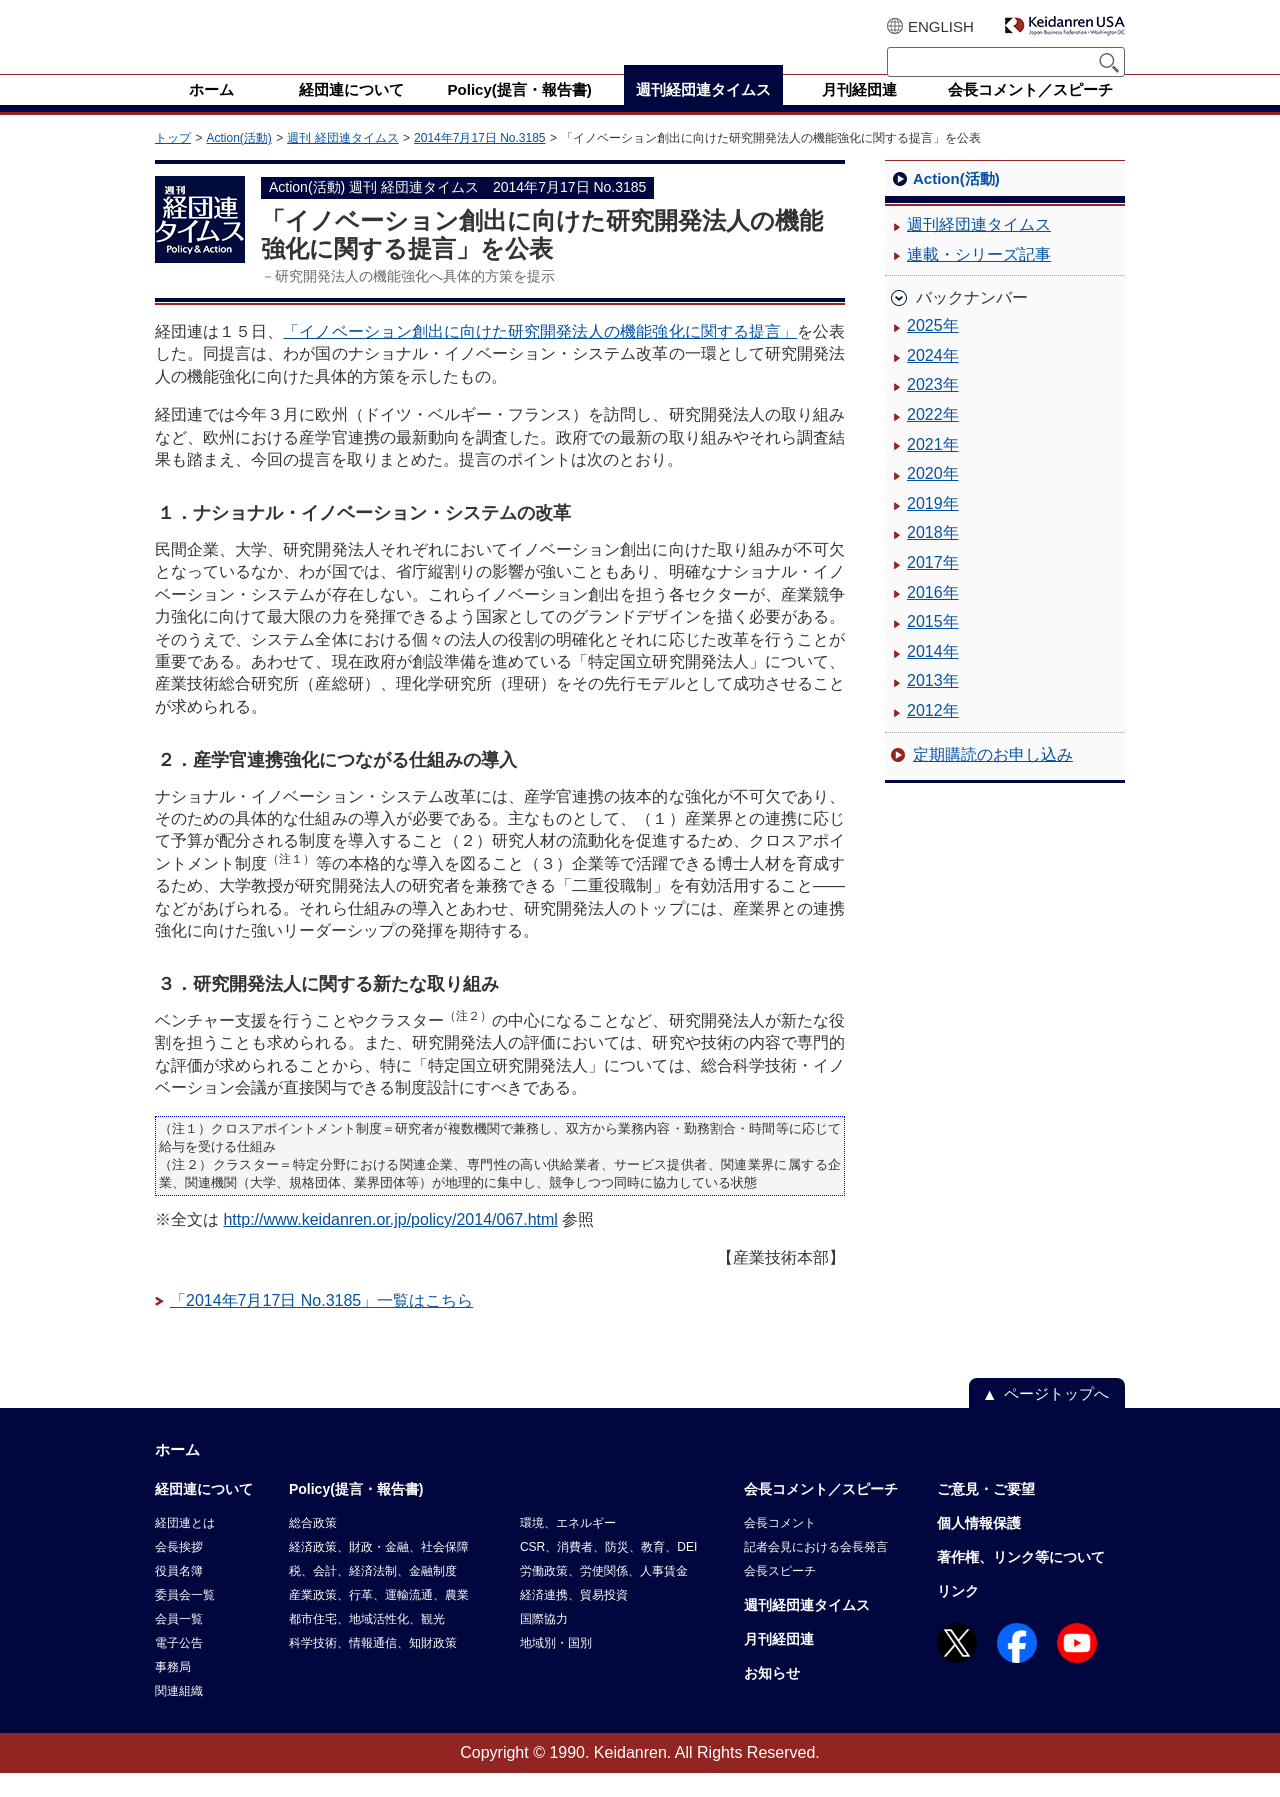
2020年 (933, 497)
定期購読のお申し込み (993, 778)
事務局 (173, 1691)
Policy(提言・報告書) (356, 1513)
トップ (173, 162)
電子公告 (179, 1667)
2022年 (933, 438)
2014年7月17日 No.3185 (479, 162)
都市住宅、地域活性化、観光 (367, 1643)
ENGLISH (941, 26)
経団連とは (185, 1547)
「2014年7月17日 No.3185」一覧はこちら (321, 1324)
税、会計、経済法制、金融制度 (373, 1595)
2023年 (933, 408)
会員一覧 (179, 1643)
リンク (958, 1615)
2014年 (933, 675)
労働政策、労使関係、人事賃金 (604, 1595)
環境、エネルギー (568, 1547)
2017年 (933, 586)
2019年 (933, 527)
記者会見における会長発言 (816, 1571)
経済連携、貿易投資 (574, 1619)
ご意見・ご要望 (986, 1513)
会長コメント (780, 1547)
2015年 (933, 645)
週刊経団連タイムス (979, 248)
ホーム (177, 1473)
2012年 (933, 734)
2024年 (933, 379)
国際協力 (544, 1643)
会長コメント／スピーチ (821, 1513)
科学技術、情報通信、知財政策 (373, 1667)
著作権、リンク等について (1021, 1581)
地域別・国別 (556, 1667)
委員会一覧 (185, 1619)
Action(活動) (238, 162)
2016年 (933, 616)
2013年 (933, 704)
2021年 (933, 468)
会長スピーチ (780, 1595)
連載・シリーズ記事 (979, 278)
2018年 (933, 556)
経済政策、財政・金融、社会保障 (379, 1571)
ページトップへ (1056, 1417)
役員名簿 (179, 1595)
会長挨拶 (179, 1571)
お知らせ (772, 1697)
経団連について (204, 1513)
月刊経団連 (779, 1663)
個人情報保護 (979, 1547)
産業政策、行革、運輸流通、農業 (379, 1619)
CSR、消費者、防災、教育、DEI (608, 1571)
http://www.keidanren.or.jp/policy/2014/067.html (390, 1243)
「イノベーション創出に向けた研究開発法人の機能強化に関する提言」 (540, 355)
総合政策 (313, 1547)
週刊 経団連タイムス (342, 162)
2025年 (933, 349)
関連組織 (179, 1715)
